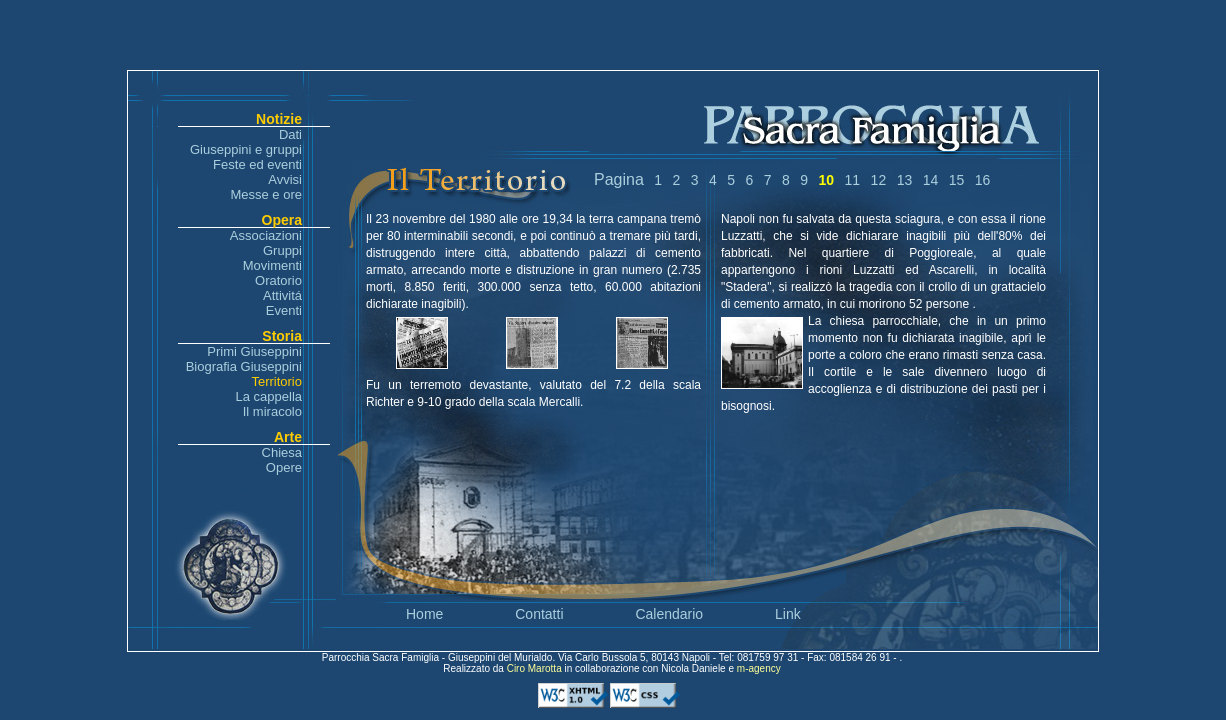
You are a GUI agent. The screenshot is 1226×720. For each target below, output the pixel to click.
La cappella (269, 396)
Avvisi (285, 179)
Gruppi (282, 250)
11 (853, 180)
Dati (290, 134)
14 (931, 180)
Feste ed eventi (257, 164)
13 (905, 180)
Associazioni (266, 235)
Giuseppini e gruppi (246, 149)
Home (424, 614)
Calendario (669, 614)
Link (788, 614)
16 (983, 180)
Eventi (284, 310)
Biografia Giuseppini (244, 366)
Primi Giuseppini (254, 351)
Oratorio (278, 280)
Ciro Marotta (536, 668)
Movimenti (272, 265)
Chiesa (282, 452)
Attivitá (282, 295)
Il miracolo (272, 411)
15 (957, 180)
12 (879, 180)
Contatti (539, 614)
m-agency (759, 668)
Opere (284, 467)
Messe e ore (266, 194)
